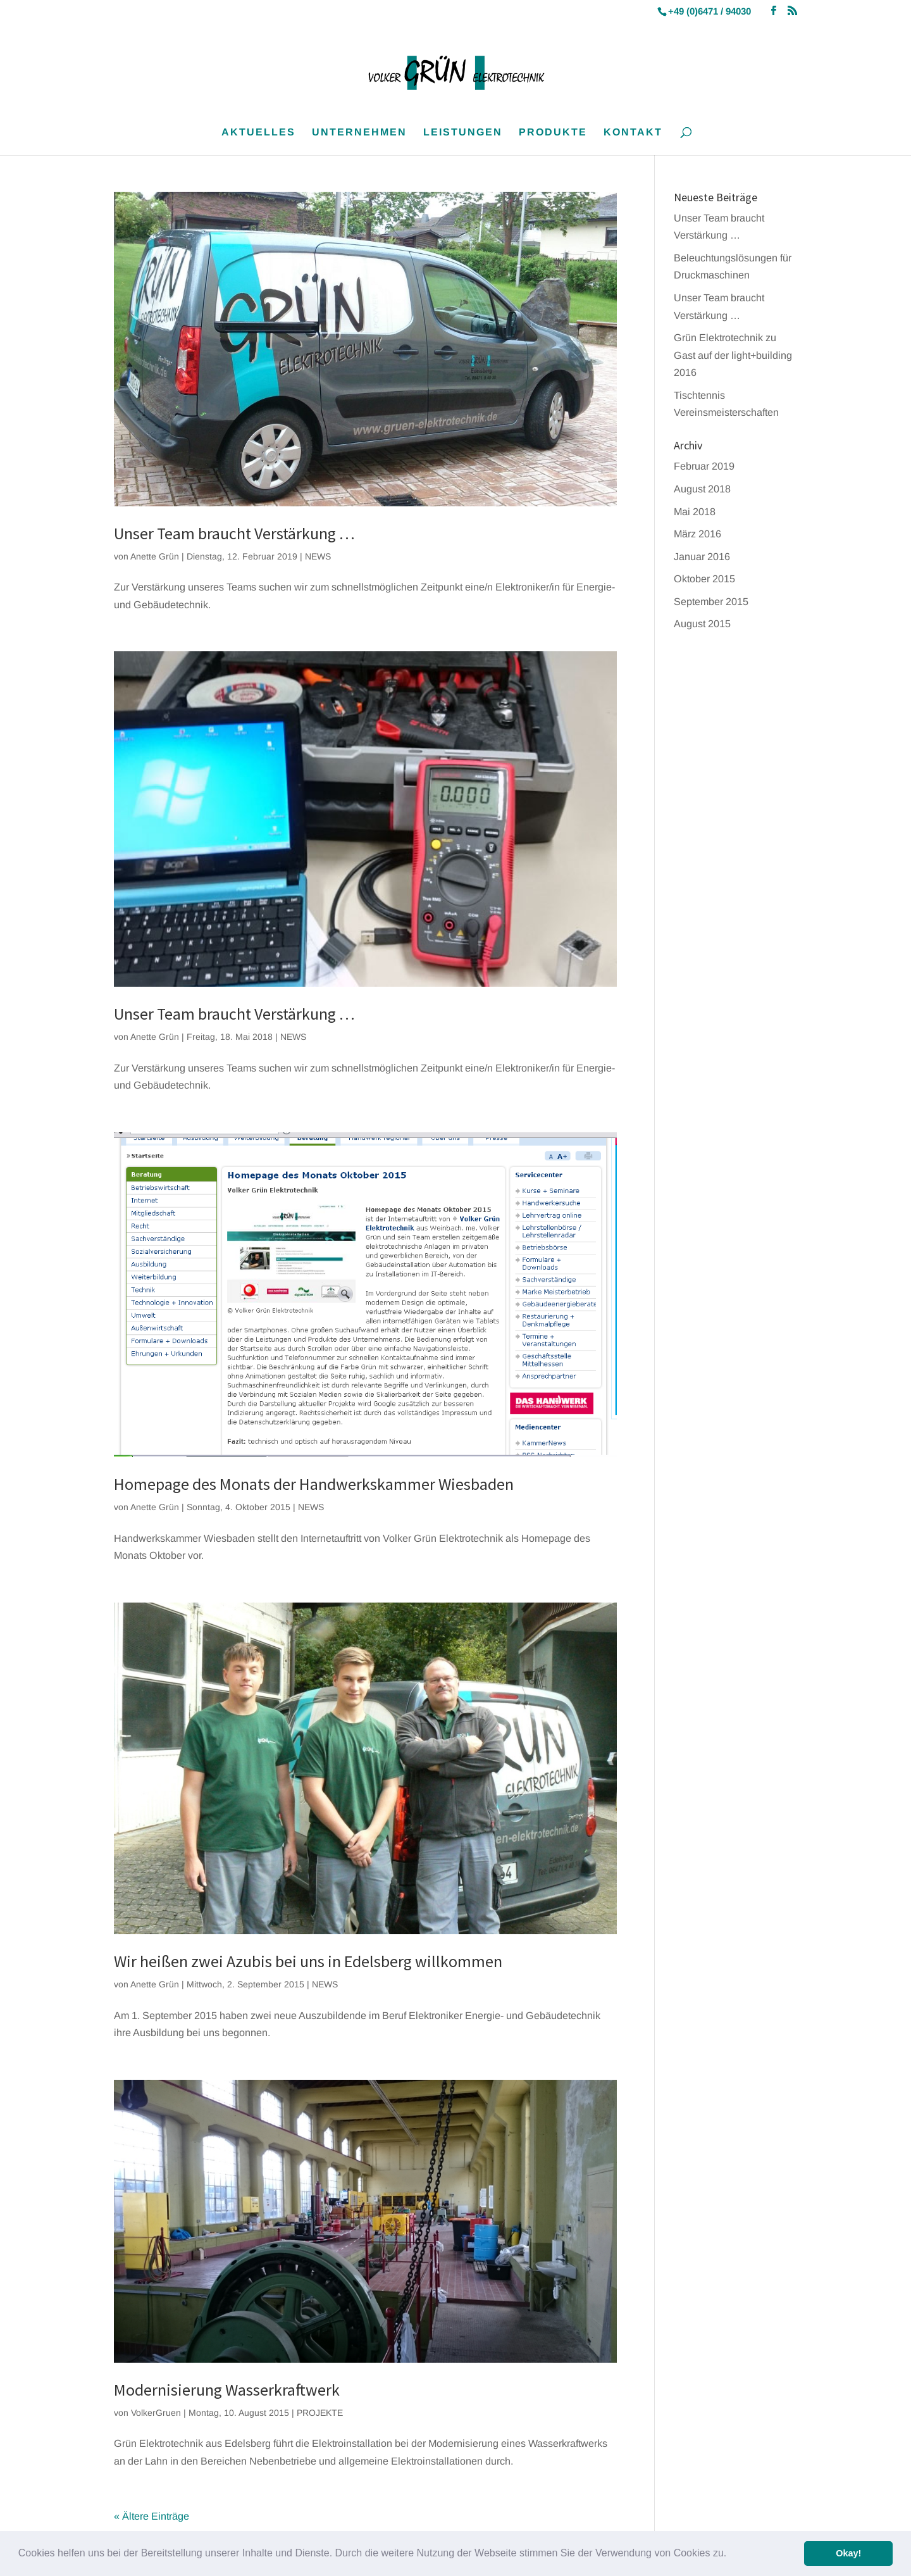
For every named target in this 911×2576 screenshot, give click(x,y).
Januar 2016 (702, 556)
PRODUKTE (553, 132)
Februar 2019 (704, 466)
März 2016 (697, 533)
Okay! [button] (848, 2553)
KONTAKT (633, 132)
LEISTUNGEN (462, 132)
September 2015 (711, 601)
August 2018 (702, 488)
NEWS (318, 556)
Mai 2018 (695, 511)
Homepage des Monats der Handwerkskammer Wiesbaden (314, 1483)
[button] (731, 2554)
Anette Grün (154, 556)
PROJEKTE (320, 2413)
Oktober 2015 (704, 578)
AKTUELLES (258, 132)
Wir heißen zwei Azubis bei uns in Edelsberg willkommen (308, 1961)
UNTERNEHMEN (359, 132)
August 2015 (702, 623)
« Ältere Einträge (151, 2516)
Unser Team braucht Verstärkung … (234, 533)
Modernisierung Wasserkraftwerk (227, 2389)
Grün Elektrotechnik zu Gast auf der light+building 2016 (733, 355)
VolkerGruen (156, 2413)
